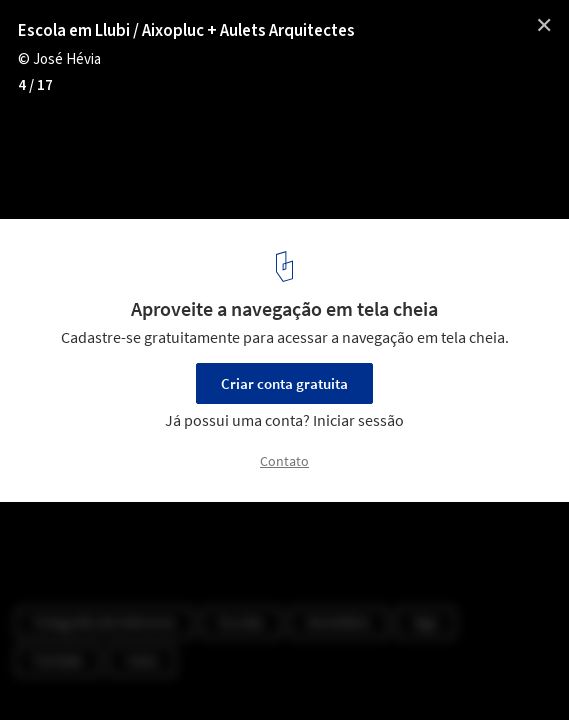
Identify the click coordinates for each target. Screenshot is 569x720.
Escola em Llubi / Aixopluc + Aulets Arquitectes (186, 31)
